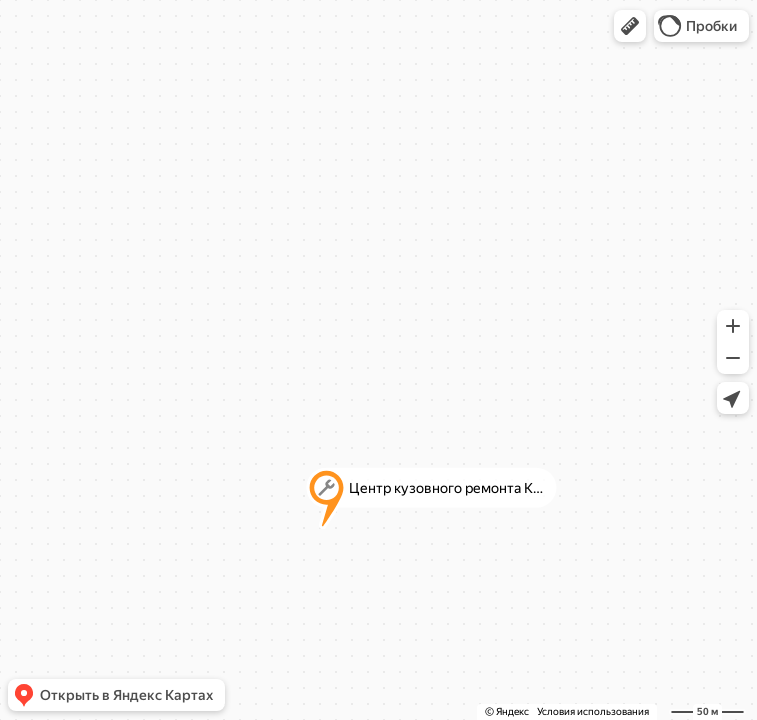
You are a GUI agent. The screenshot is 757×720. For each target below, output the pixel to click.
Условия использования (593, 711)
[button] (630, 26)
